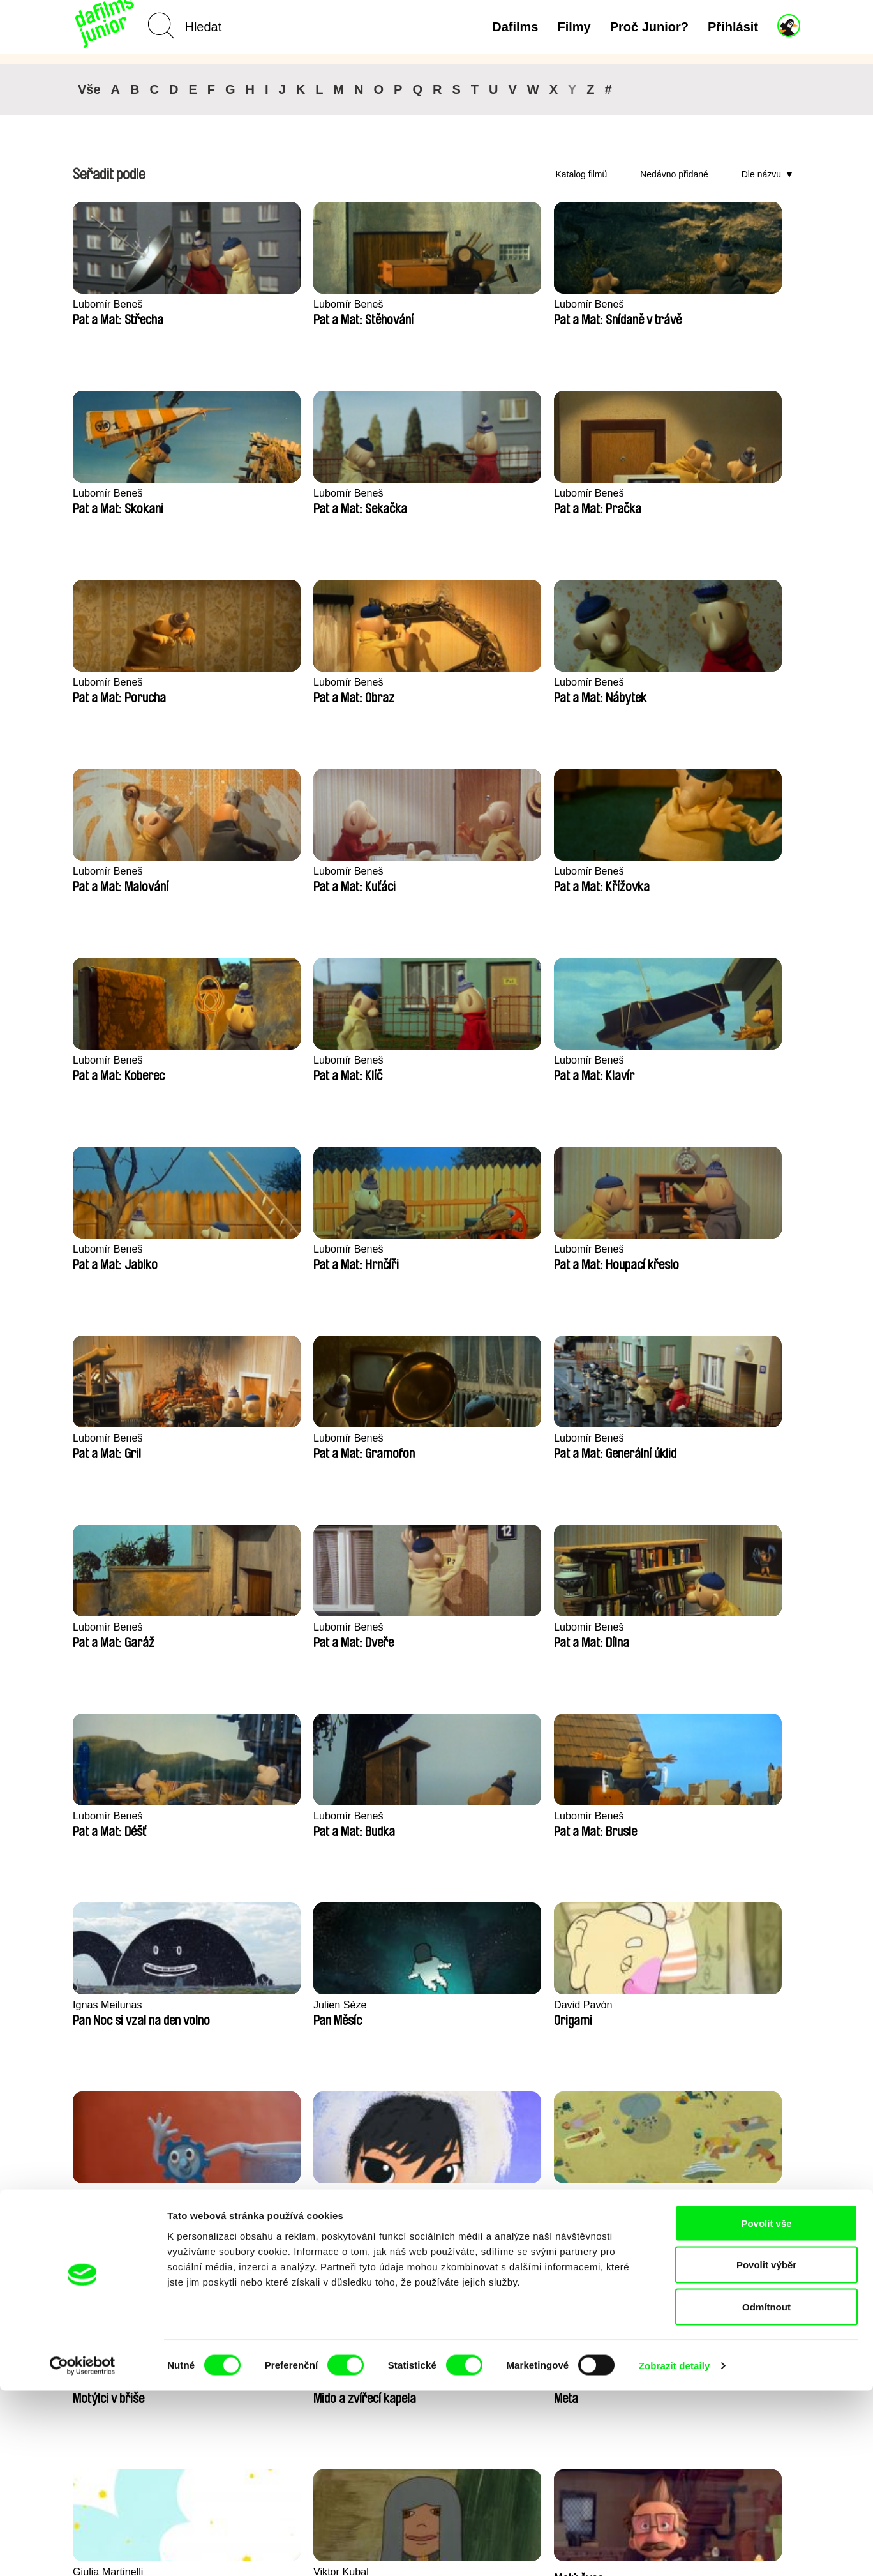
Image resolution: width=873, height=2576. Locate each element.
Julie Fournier (402, 1816)
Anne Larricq (399, 1438)
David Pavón (695, 1249)
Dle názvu (761, 174)
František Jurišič (112, 1816)
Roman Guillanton (708, 1438)
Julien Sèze (545, 1249)
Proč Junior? (649, 27)
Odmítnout (766, 2492)
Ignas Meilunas (405, 1249)
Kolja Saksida (698, 1816)
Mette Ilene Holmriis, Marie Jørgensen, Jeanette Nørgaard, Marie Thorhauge (288, 1824)
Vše (89, 89)
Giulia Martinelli (258, 1627)
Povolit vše (766, 2408)
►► (784, 2126)
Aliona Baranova (705, 1627)
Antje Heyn (99, 1627)
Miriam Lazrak (551, 1438)
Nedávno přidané (674, 174)
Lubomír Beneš (109, 304)
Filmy (573, 27)
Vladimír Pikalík (110, 1438)
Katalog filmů (581, 174)
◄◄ (733, 2126)
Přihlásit (733, 27)
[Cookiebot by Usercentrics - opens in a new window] (82, 2551)
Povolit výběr (766, 2450)
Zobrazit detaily (674, 2550)
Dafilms (515, 27)
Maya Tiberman (554, 1816)
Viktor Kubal (398, 1627)
